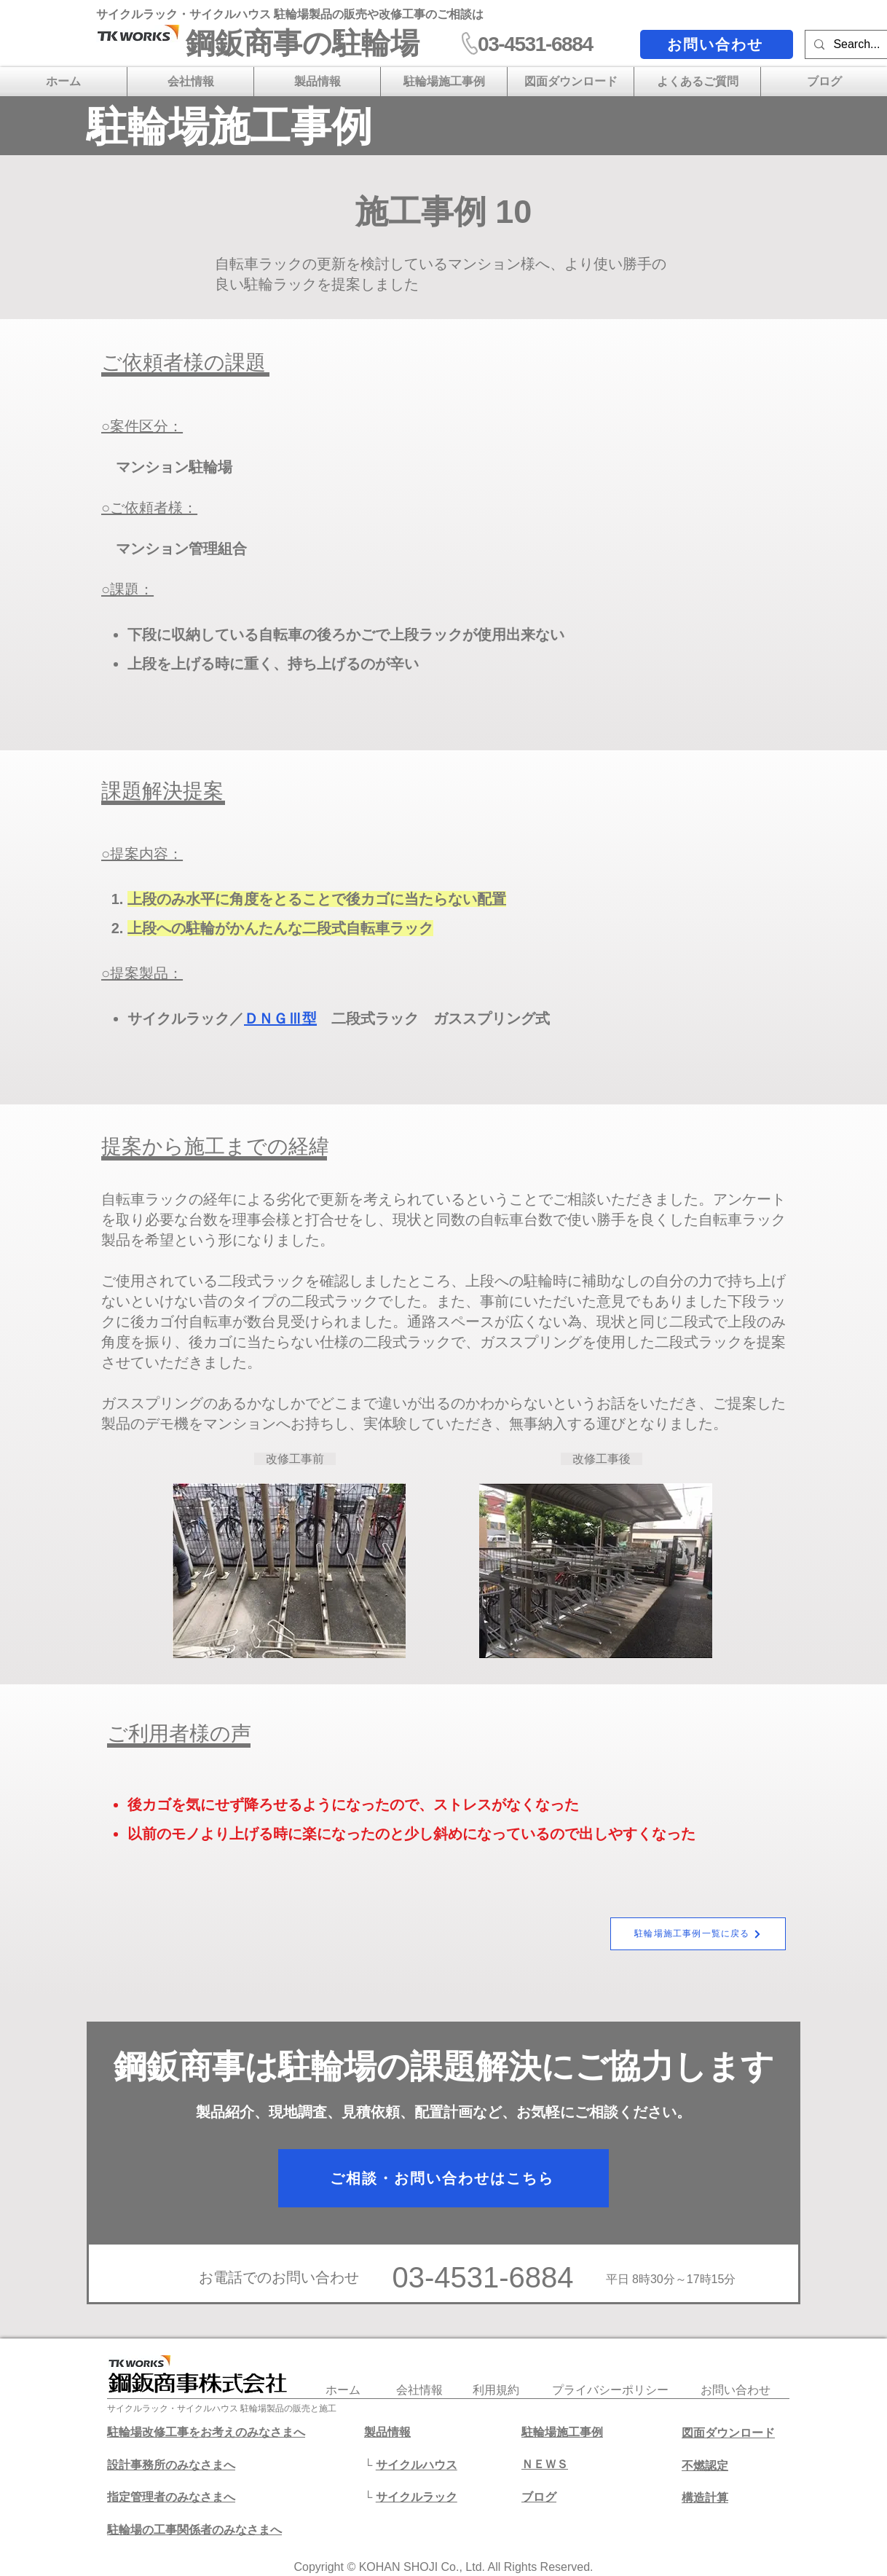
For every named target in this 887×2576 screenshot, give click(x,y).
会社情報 (419, 2390)
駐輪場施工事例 (562, 2432)
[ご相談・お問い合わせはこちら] (443, 2178)
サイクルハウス (416, 2465)
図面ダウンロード (728, 2433)
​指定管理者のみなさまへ (171, 2497)
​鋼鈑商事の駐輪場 (302, 43)
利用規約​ (496, 2390)
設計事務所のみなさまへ (171, 2465)
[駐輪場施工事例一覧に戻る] (698, 1933)
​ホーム (343, 2390)
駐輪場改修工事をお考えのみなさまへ (206, 2432)
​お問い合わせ (735, 2390)
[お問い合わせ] (716, 44)
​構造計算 (705, 2497)
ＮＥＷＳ (544, 2464)
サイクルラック (416, 2497)
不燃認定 (705, 2465)
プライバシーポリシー (610, 2390)
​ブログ (538, 2497)
